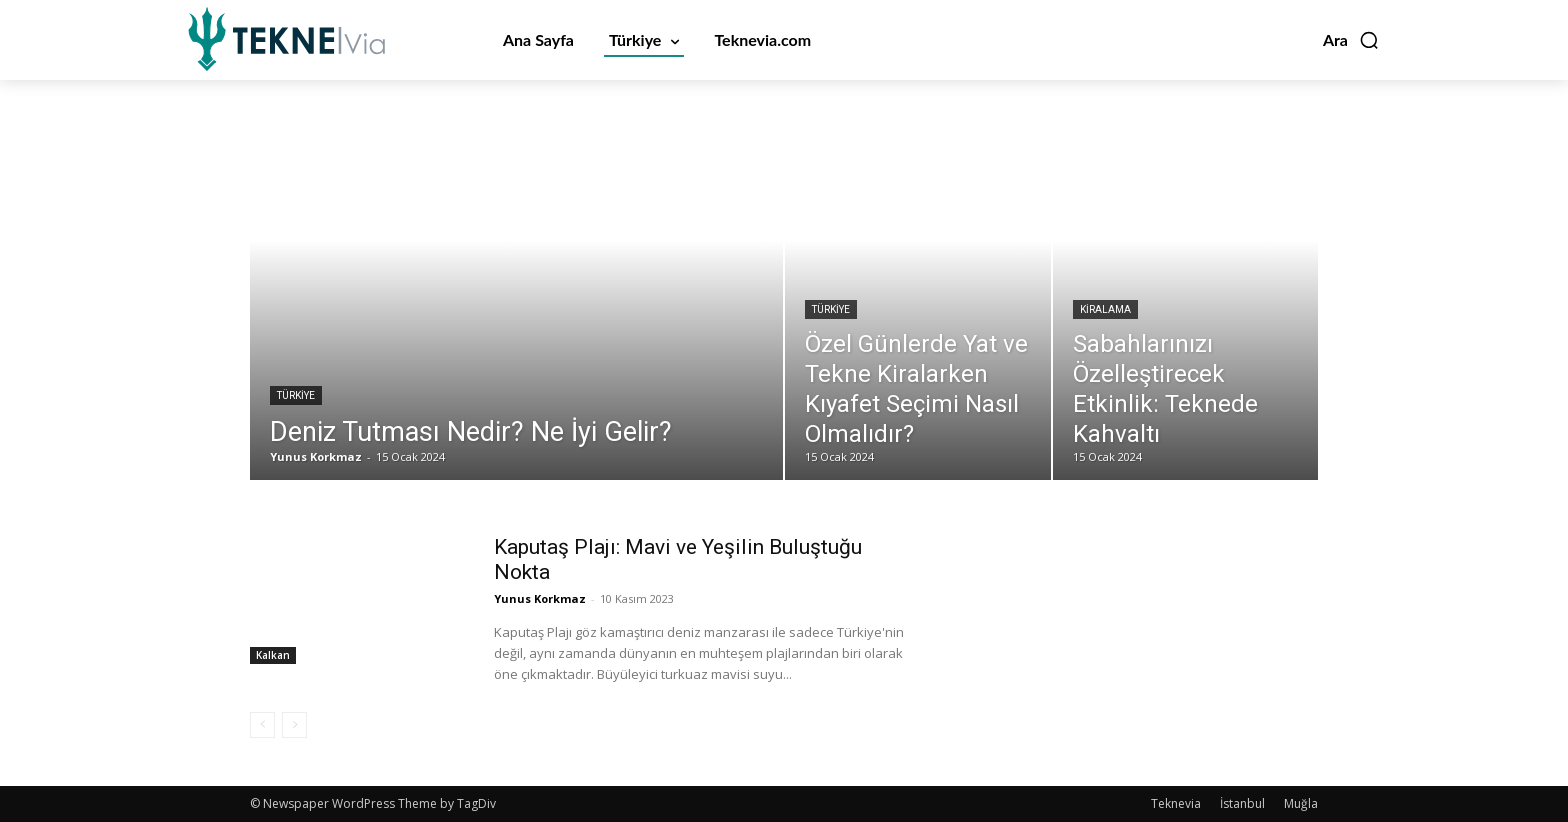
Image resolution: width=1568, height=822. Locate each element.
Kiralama (1105, 309)
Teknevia (1176, 803)
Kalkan (273, 655)
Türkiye (296, 395)
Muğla (1301, 803)
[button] (1351, 40)
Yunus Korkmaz (540, 598)
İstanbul (1242, 803)
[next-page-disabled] (294, 725)
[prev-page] (262, 725)
